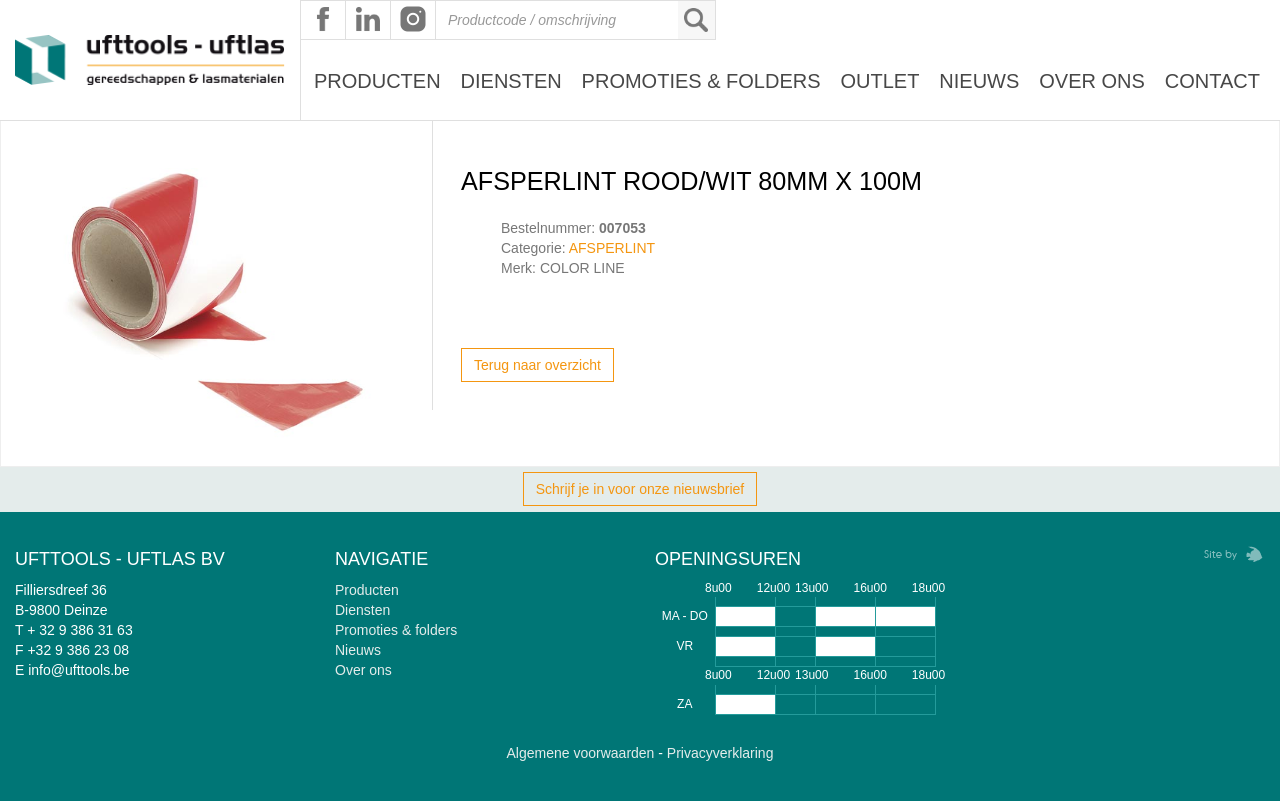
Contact (1212, 81)
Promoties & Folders (701, 81)
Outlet (879, 81)
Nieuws (979, 81)
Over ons (1092, 81)
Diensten (511, 81)
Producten (377, 81)
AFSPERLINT (612, 248)
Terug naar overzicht (537, 365)
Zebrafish (1227, 554)
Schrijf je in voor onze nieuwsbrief (640, 489)
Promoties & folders (396, 630)
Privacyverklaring (720, 753)
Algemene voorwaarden (581, 753)
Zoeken (696, 20)
